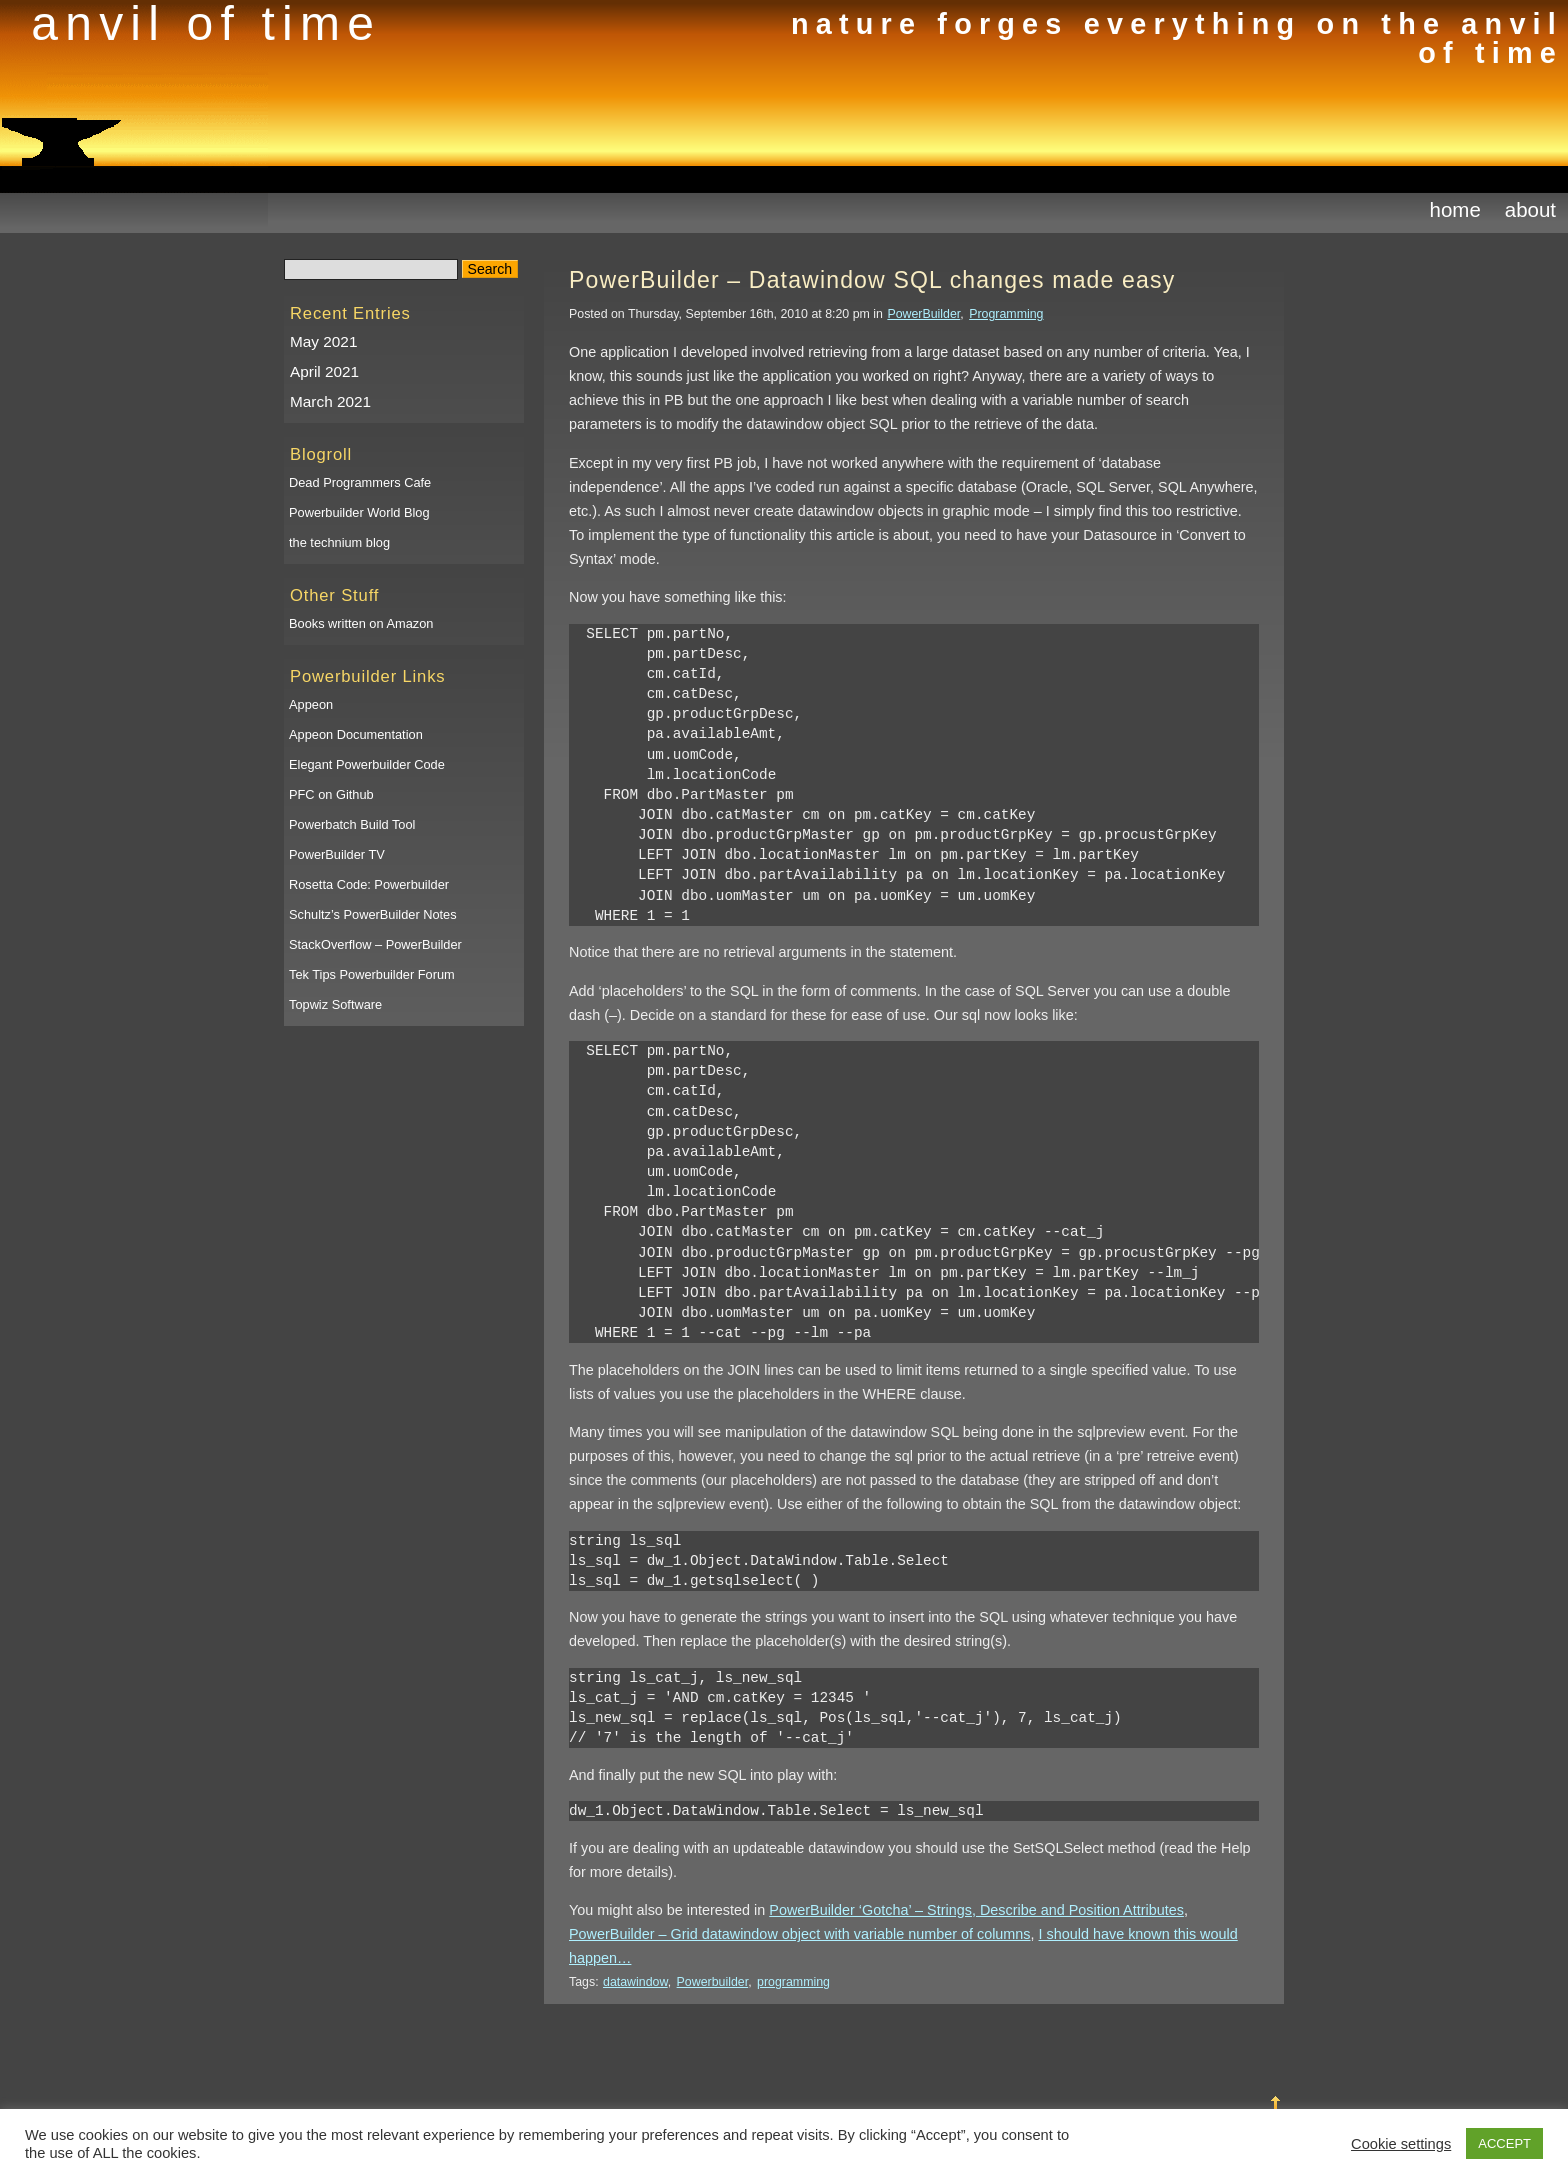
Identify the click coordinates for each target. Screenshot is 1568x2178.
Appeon (311, 704)
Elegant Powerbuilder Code (367, 764)
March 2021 (330, 401)
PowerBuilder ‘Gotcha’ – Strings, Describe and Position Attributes (976, 1910)
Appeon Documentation (356, 734)
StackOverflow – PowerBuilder (375, 944)
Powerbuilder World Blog (359, 512)
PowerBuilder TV (337, 854)
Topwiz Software (335, 1004)
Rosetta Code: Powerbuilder (369, 884)
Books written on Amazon (361, 623)
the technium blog (339, 542)
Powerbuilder (713, 1982)
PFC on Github (331, 794)
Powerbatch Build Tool (352, 824)
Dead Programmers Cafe (360, 482)
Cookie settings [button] (1401, 2144)
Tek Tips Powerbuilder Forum (372, 974)
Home (1455, 209)
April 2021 (324, 371)
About (1530, 209)
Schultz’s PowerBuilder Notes (373, 914)
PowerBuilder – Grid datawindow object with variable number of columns (800, 1934)
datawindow (635, 1982)
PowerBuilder (923, 314)
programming (793, 1982)
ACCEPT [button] (1504, 2143)
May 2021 (323, 341)
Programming (1006, 314)
